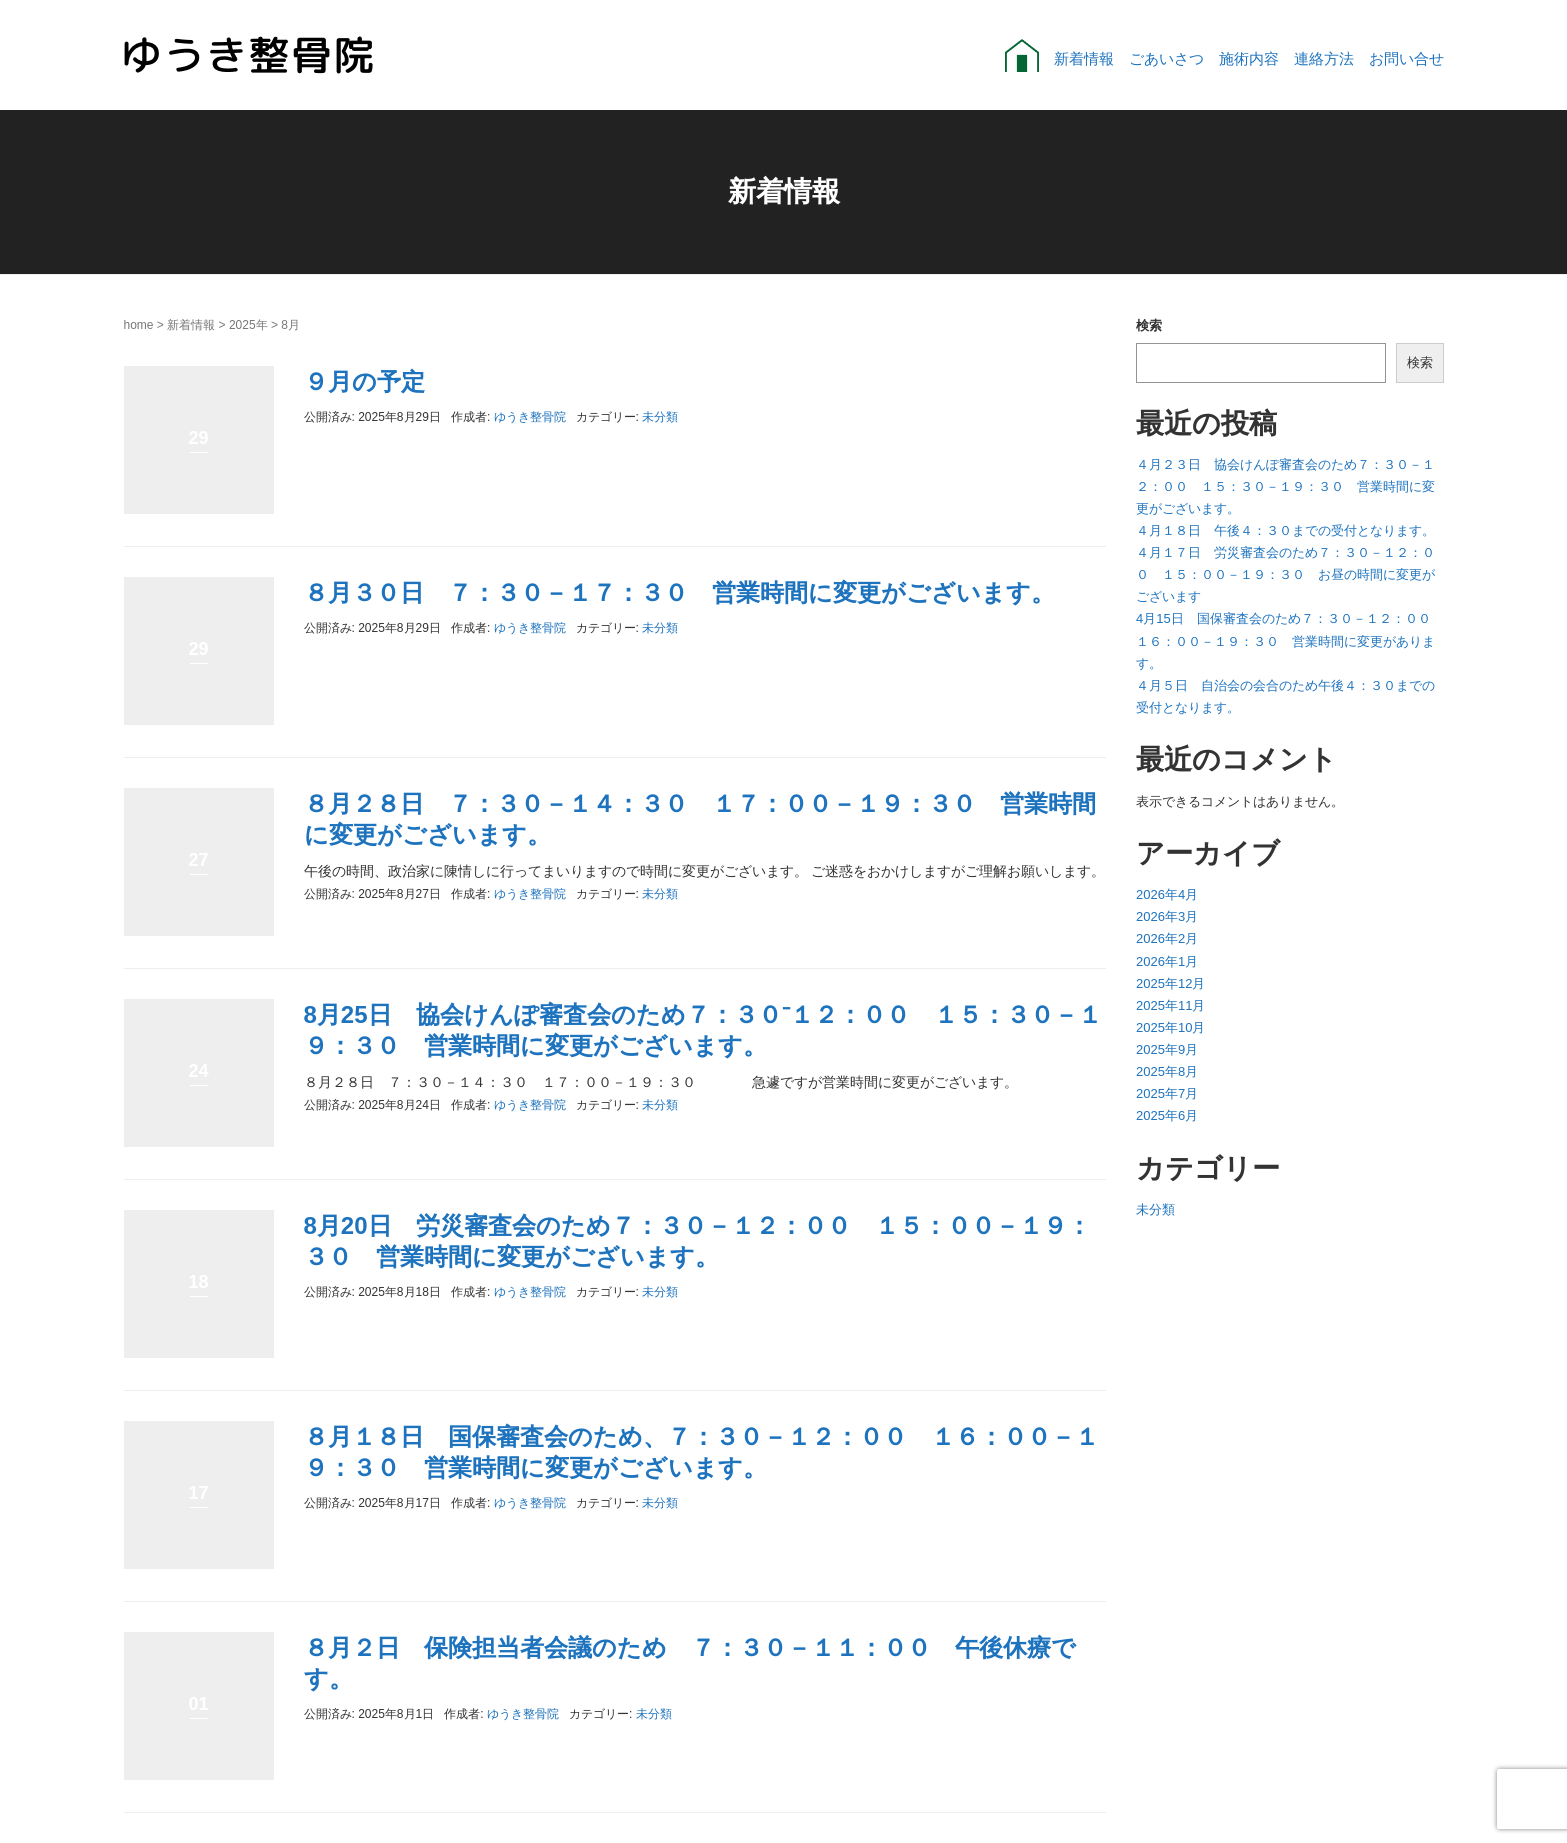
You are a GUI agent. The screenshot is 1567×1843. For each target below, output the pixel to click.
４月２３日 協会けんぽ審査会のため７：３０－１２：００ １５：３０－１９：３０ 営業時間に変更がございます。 (1285, 486)
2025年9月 (1167, 1049)
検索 (1149, 325)
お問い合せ (1406, 58)
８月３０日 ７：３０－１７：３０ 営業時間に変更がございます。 (679, 592)
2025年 (248, 325)
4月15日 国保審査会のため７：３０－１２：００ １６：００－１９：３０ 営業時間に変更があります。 (1290, 640)
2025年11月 (1170, 1005)
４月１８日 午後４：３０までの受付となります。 (1285, 530)
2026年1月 (1167, 961)
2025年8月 (1167, 1071)
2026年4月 (1167, 894)
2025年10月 (1170, 1027)
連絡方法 (1324, 58)
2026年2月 (1167, 938)
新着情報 (1084, 58)
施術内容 (1249, 58)
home (139, 325)
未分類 (660, 417)
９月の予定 (364, 381)
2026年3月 (1167, 916)
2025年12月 (1170, 983)
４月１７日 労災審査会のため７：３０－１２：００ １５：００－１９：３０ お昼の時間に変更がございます (1285, 574)
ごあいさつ (1166, 58)
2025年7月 (1167, 1093)
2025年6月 (1167, 1115)
